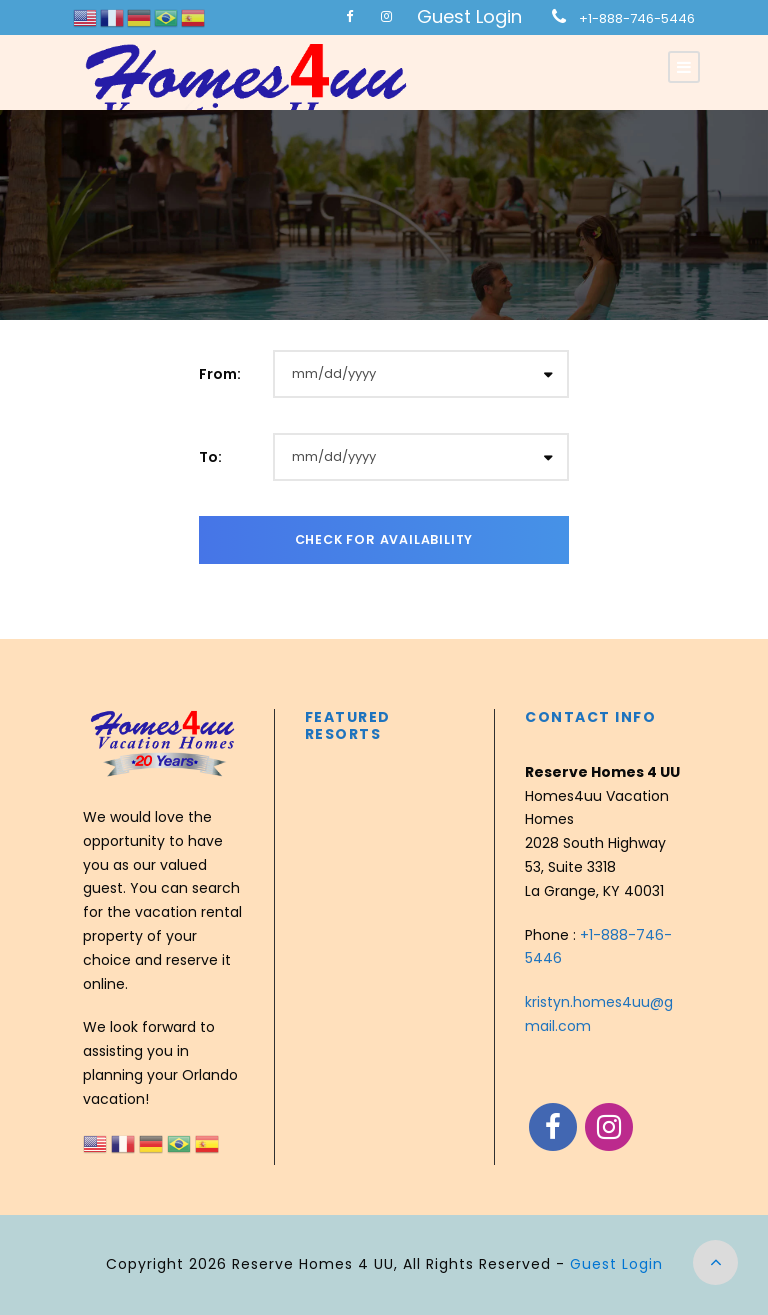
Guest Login (469, 16)
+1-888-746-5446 (637, 18)
